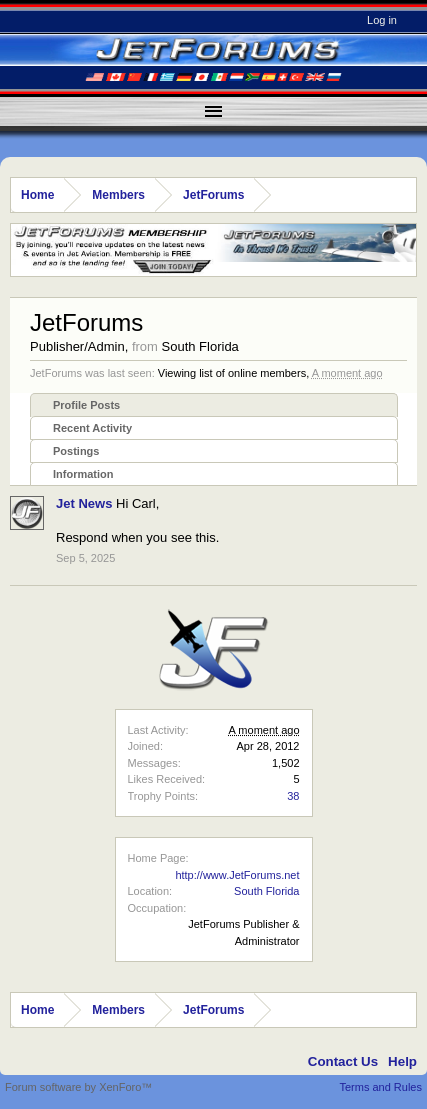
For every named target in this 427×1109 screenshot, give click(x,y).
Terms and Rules (380, 1087)
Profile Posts (86, 405)
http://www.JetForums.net (237, 875)
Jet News (84, 503)
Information (83, 474)
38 (293, 796)
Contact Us (343, 1061)
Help (402, 1061)
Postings (76, 451)
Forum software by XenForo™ (78, 1087)
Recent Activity (92, 428)
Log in (382, 20)
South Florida (266, 891)
